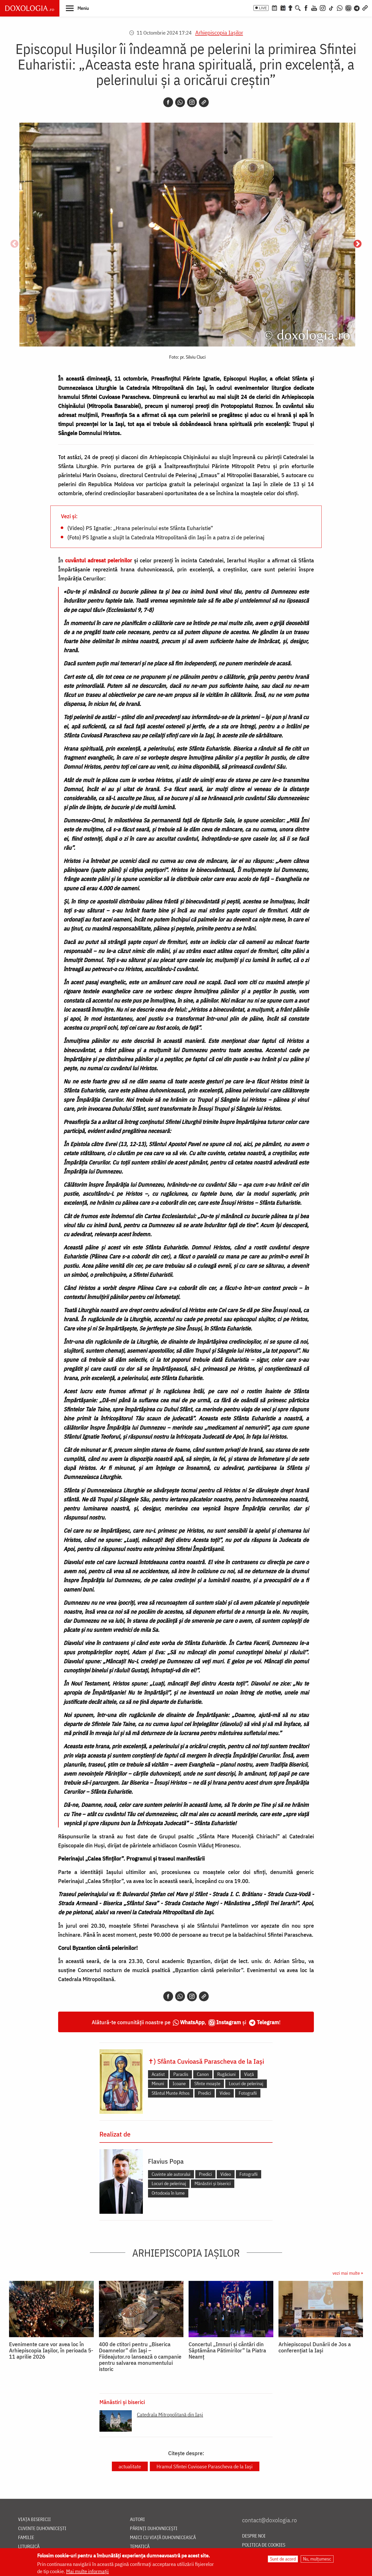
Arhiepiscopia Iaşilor (219, 32)
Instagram (228, 2022)
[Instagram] (322, 7)
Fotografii (248, 2093)
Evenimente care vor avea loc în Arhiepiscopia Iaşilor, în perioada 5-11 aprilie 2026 (51, 2350)
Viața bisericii (34, 2519)
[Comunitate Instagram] (348, 7)
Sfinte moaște (207, 2083)
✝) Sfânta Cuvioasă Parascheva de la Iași (206, 2061)
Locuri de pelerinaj (246, 2083)
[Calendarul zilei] (282, 7)
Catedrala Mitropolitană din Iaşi (170, 2414)
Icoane (179, 2083)
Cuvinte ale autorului (171, 2174)
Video (225, 2093)
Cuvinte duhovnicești (42, 2528)
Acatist (158, 2074)
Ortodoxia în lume (168, 2193)
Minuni (158, 2083)
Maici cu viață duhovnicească (163, 2537)
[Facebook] (306, 7)
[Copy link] (204, 102)
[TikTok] (331, 7)
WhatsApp (192, 2022)
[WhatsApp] (339, 7)
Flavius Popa (166, 2161)
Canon (203, 2074)
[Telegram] (357, 7)
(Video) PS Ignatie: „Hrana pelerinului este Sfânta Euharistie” (140, 527)
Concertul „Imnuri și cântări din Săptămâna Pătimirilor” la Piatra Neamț (227, 2350)
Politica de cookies (263, 2545)
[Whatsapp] (180, 102)
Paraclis (180, 2074)
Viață (249, 2074)
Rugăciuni (226, 2074)
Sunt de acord (283, 2559)
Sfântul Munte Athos (171, 2093)
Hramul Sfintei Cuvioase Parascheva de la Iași (205, 2466)
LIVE (263, 8)
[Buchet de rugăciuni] (290, 7)
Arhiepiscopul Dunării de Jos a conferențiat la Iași (314, 2347)
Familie (26, 2537)
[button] (77, 8)
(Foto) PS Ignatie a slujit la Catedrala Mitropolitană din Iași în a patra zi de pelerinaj (165, 537)
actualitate (130, 2466)
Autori (137, 2519)
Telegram (268, 2022)
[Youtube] (314, 7)
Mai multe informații (87, 2571)
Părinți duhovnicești (153, 2528)
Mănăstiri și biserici (213, 2183)
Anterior (14, 244)
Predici (204, 2093)
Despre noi (254, 2536)
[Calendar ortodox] (274, 7)
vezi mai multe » (347, 2273)
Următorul (357, 244)
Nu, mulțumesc (317, 2559)
